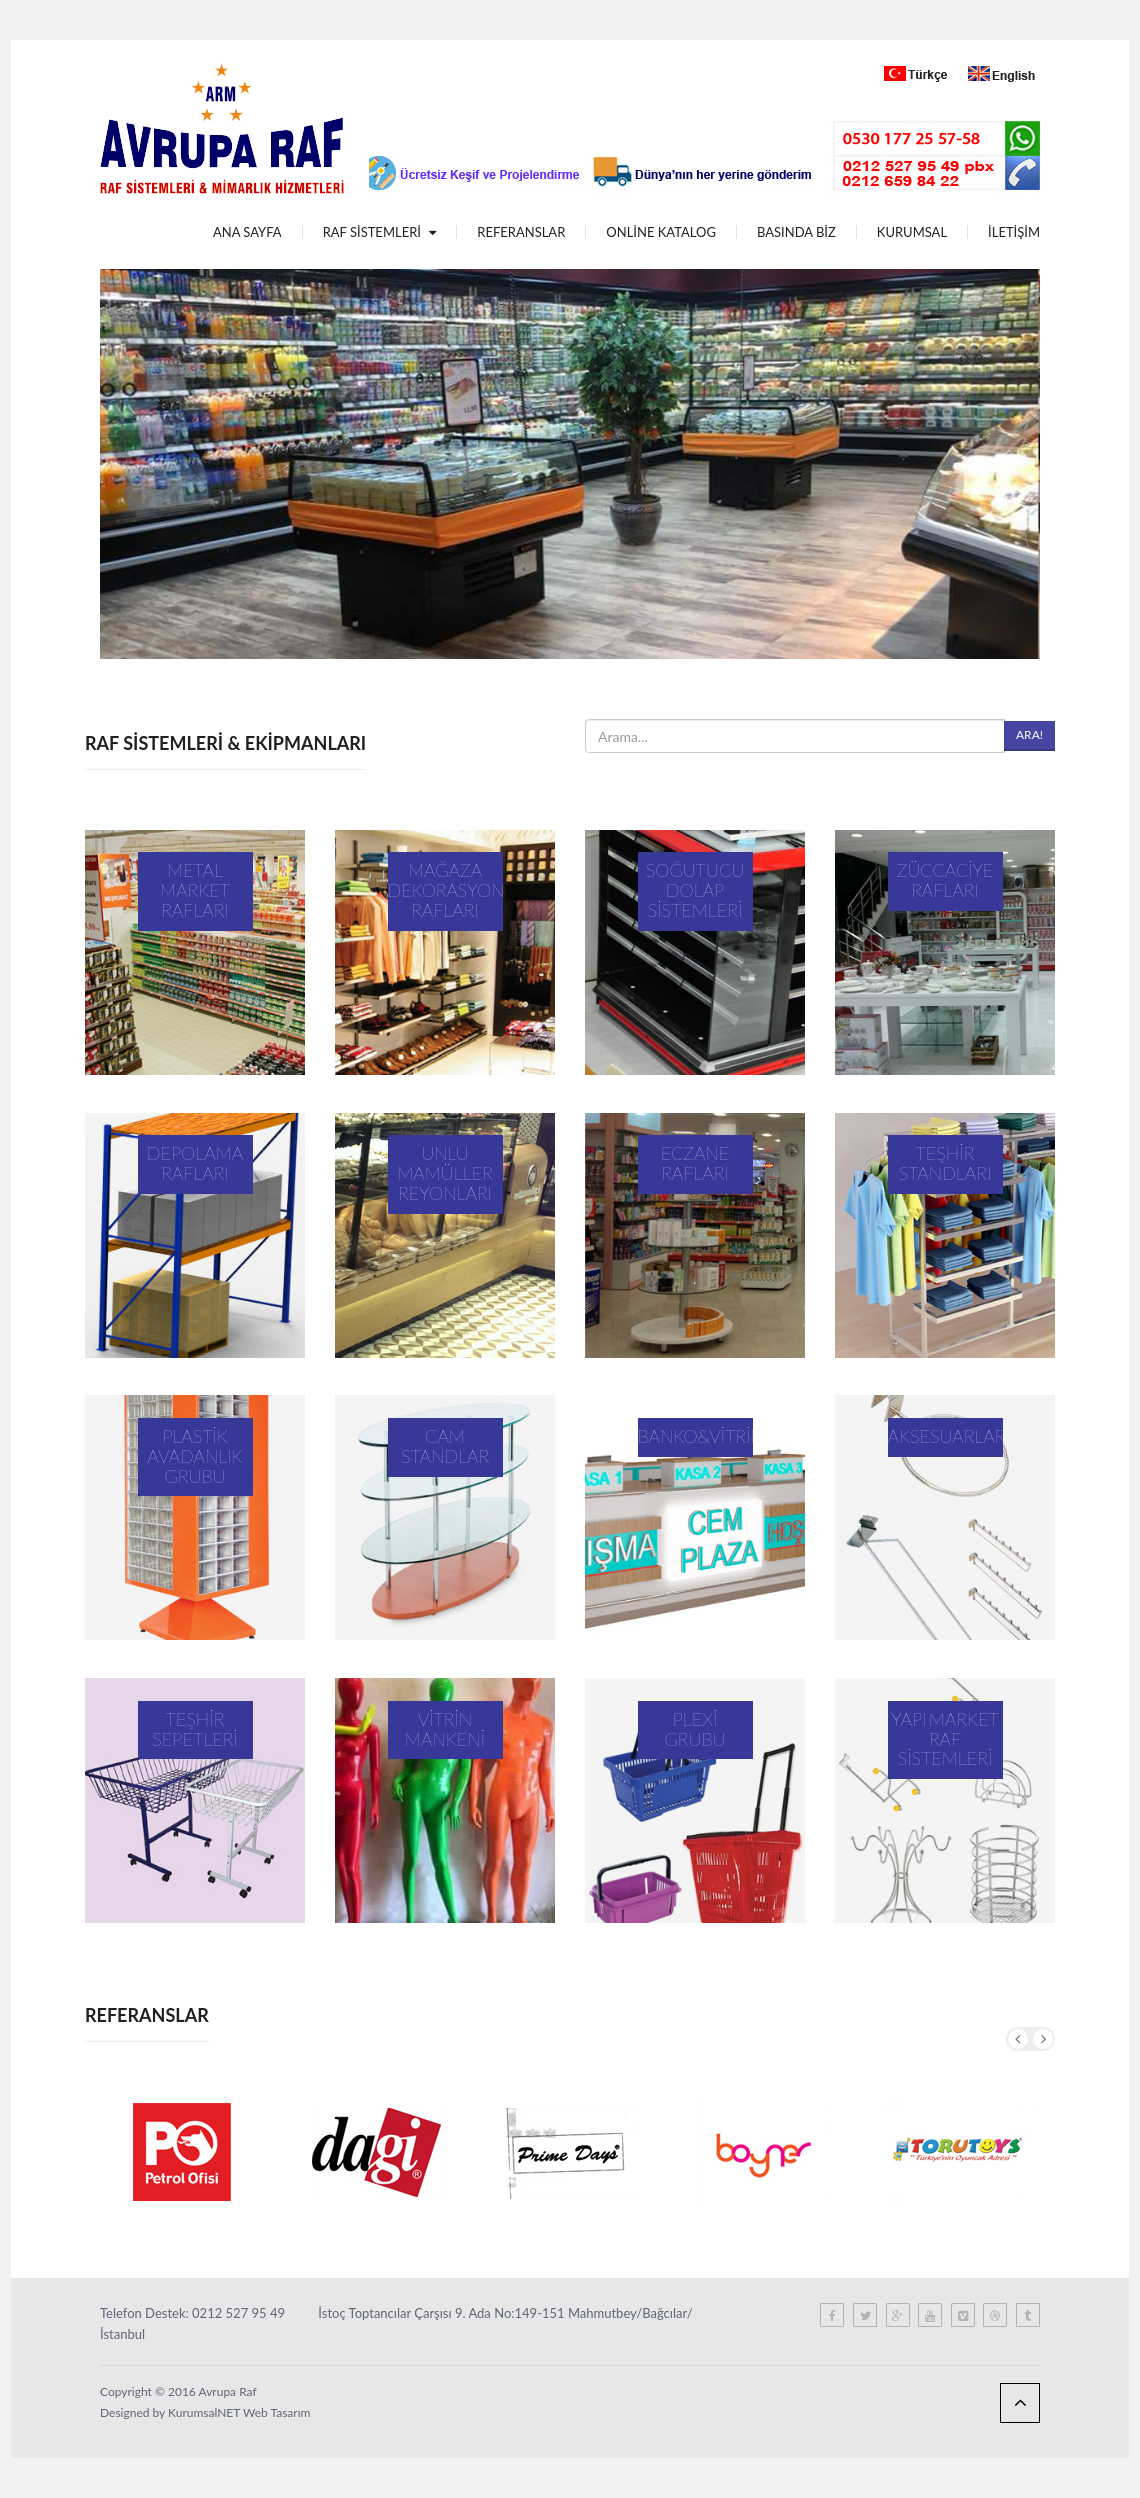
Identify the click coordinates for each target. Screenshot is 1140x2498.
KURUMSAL (912, 232)
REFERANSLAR (521, 232)
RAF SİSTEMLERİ (380, 232)
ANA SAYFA (247, 232)
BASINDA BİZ (796, 232)
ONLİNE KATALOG (661, 232)
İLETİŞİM (1014, 232)
